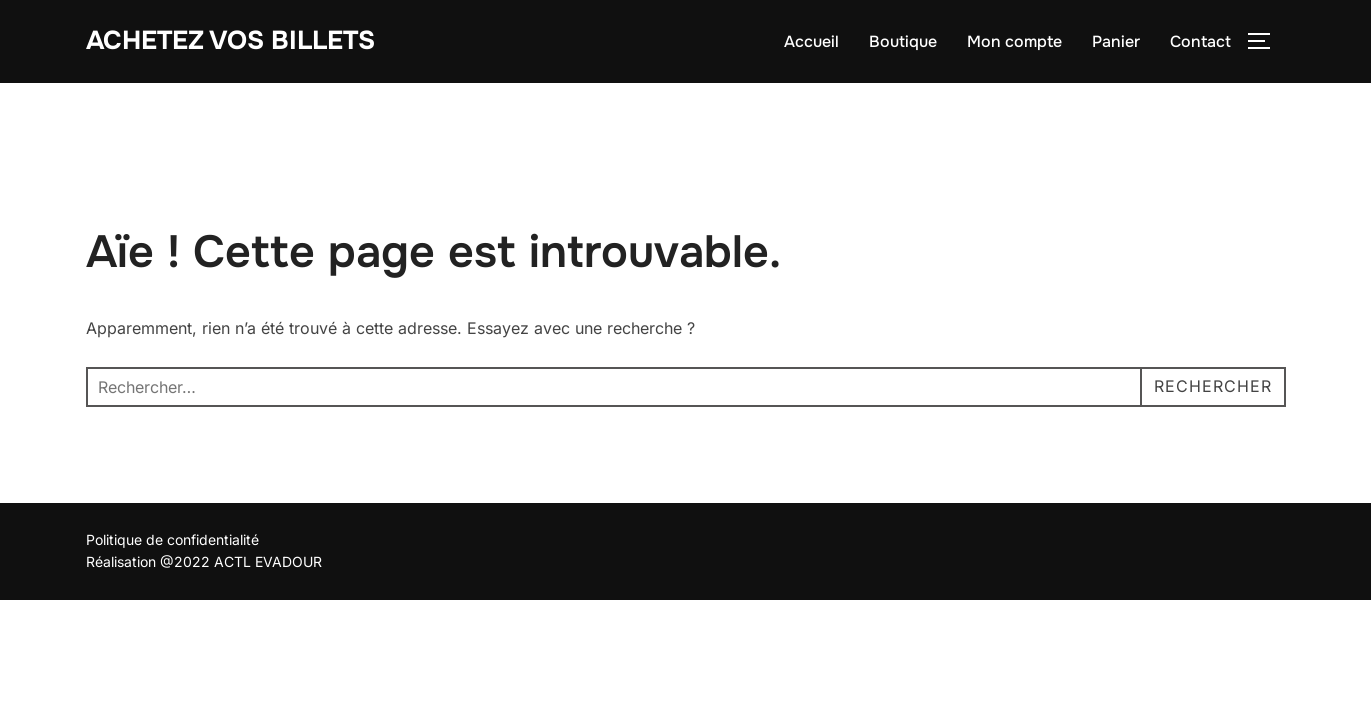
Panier (1116, 41)
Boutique (903, 41)
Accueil (811, 41)
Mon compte (1014, 41)
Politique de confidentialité (172, 539)
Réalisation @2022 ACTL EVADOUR (204, 561)
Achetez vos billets (230, 40)
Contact (1200, 41)
